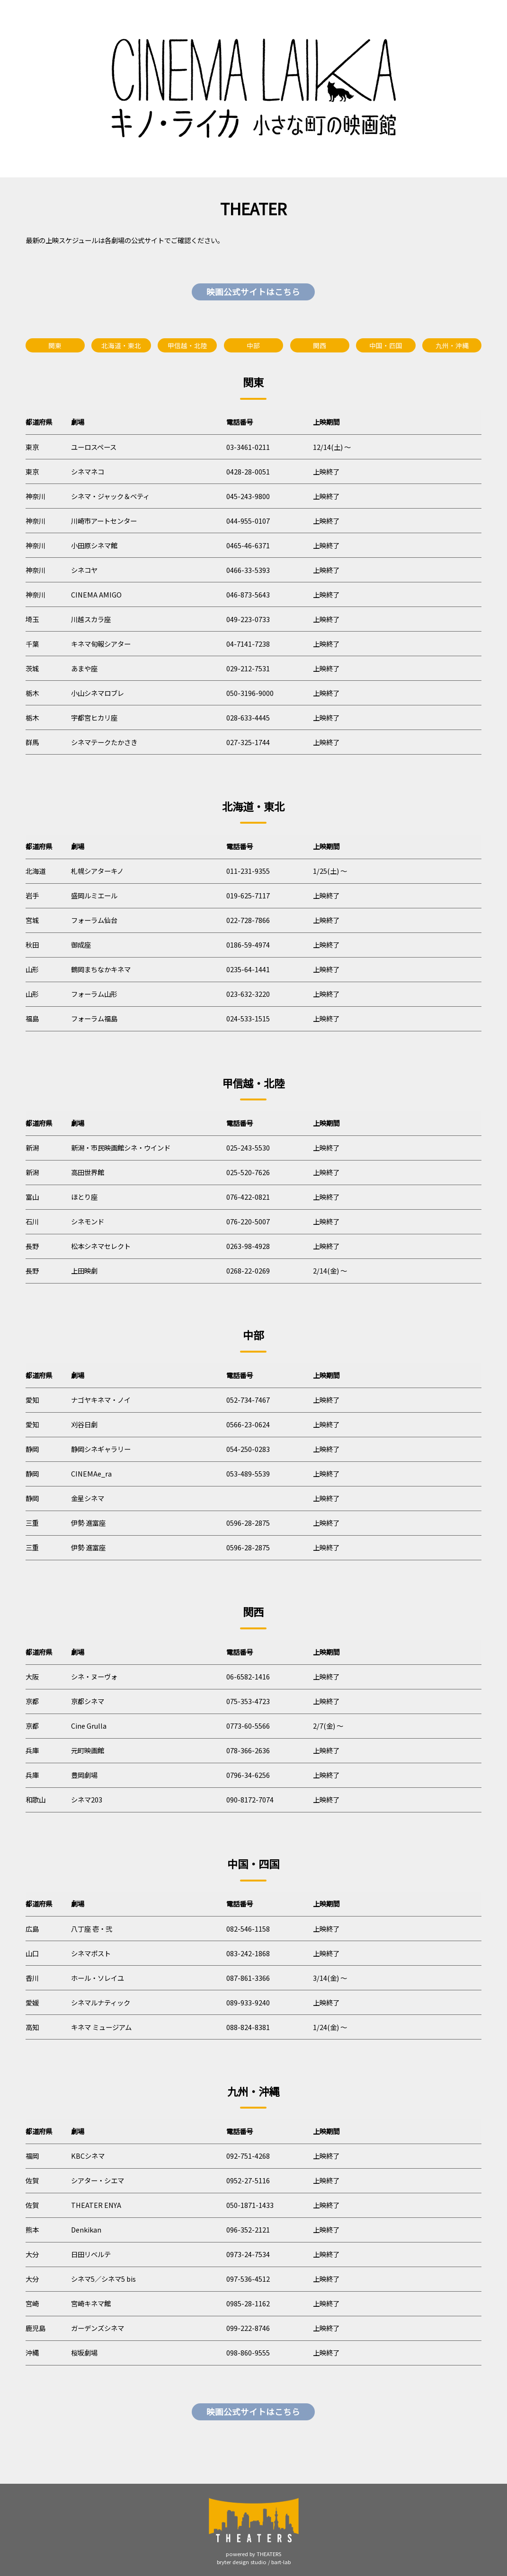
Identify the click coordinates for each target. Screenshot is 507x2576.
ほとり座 (84, 1197)
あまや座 (84, 668)
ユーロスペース (93, 447)
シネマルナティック (100, 2002)
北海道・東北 (121, 345)
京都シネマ (87, 1701)
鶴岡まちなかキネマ (101, 969)
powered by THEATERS (253, 2554)
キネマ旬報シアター (101, 644)
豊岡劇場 (84, 1775)
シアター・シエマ (97, 2180)
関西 (319, 345)
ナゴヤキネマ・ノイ (101, 1400)
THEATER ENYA (96, 2205)
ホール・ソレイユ (97, 1978)
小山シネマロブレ (97, 693)
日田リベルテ (91, 2254)
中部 (253, 345)
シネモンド (87, 1221)
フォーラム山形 (94, 994)
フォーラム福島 (94, 1018)
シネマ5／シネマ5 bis (103, 2279)
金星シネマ (87, 1498)
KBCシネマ (88, 2156)
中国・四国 (385, 345)
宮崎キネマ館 (91, 2303)
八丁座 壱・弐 (91, 1929)
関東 (55, 345)
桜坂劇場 (84, 2352)
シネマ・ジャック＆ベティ (110, 496)
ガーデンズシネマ (97, 2328)
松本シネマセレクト (101, 1246)
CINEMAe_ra (91, 1473)
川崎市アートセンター (104, 521)
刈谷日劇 (84, 1424)
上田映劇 (84, 1270)
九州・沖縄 (452, 345)
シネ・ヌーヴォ (94, 1676)
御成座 (81, 945)
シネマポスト (91, 1953)
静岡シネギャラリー (101, 1449)
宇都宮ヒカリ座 (94, 717)
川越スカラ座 (91, 619)
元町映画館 (87, 1750)
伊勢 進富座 (88, 1523)
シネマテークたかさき (104, 742)
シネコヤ (84, 570)
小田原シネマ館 (94, 545)
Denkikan (86, 2229)
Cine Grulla (89, 1726)
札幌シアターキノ (97, 871)
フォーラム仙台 (94, 920)
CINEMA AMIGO (96, 594)
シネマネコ (87, 471)
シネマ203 (86, 1799)
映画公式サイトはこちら (253, 292)
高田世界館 (87, 1172)
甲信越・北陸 (187, 345)
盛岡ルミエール (94, 895)
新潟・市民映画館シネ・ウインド (120, 1147)
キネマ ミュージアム (101, 2027)
